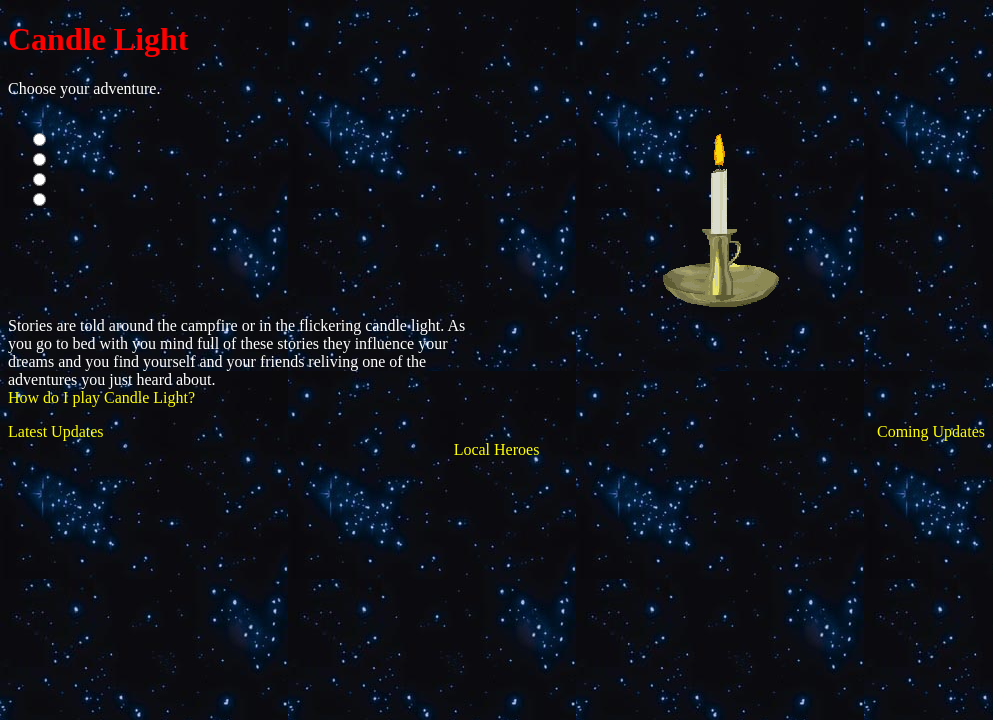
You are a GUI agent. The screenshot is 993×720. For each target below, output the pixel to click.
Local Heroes (497, 449)
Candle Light (98, 39)
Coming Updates (931, 431)
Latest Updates (56, 431)
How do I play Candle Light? (101, 397)
